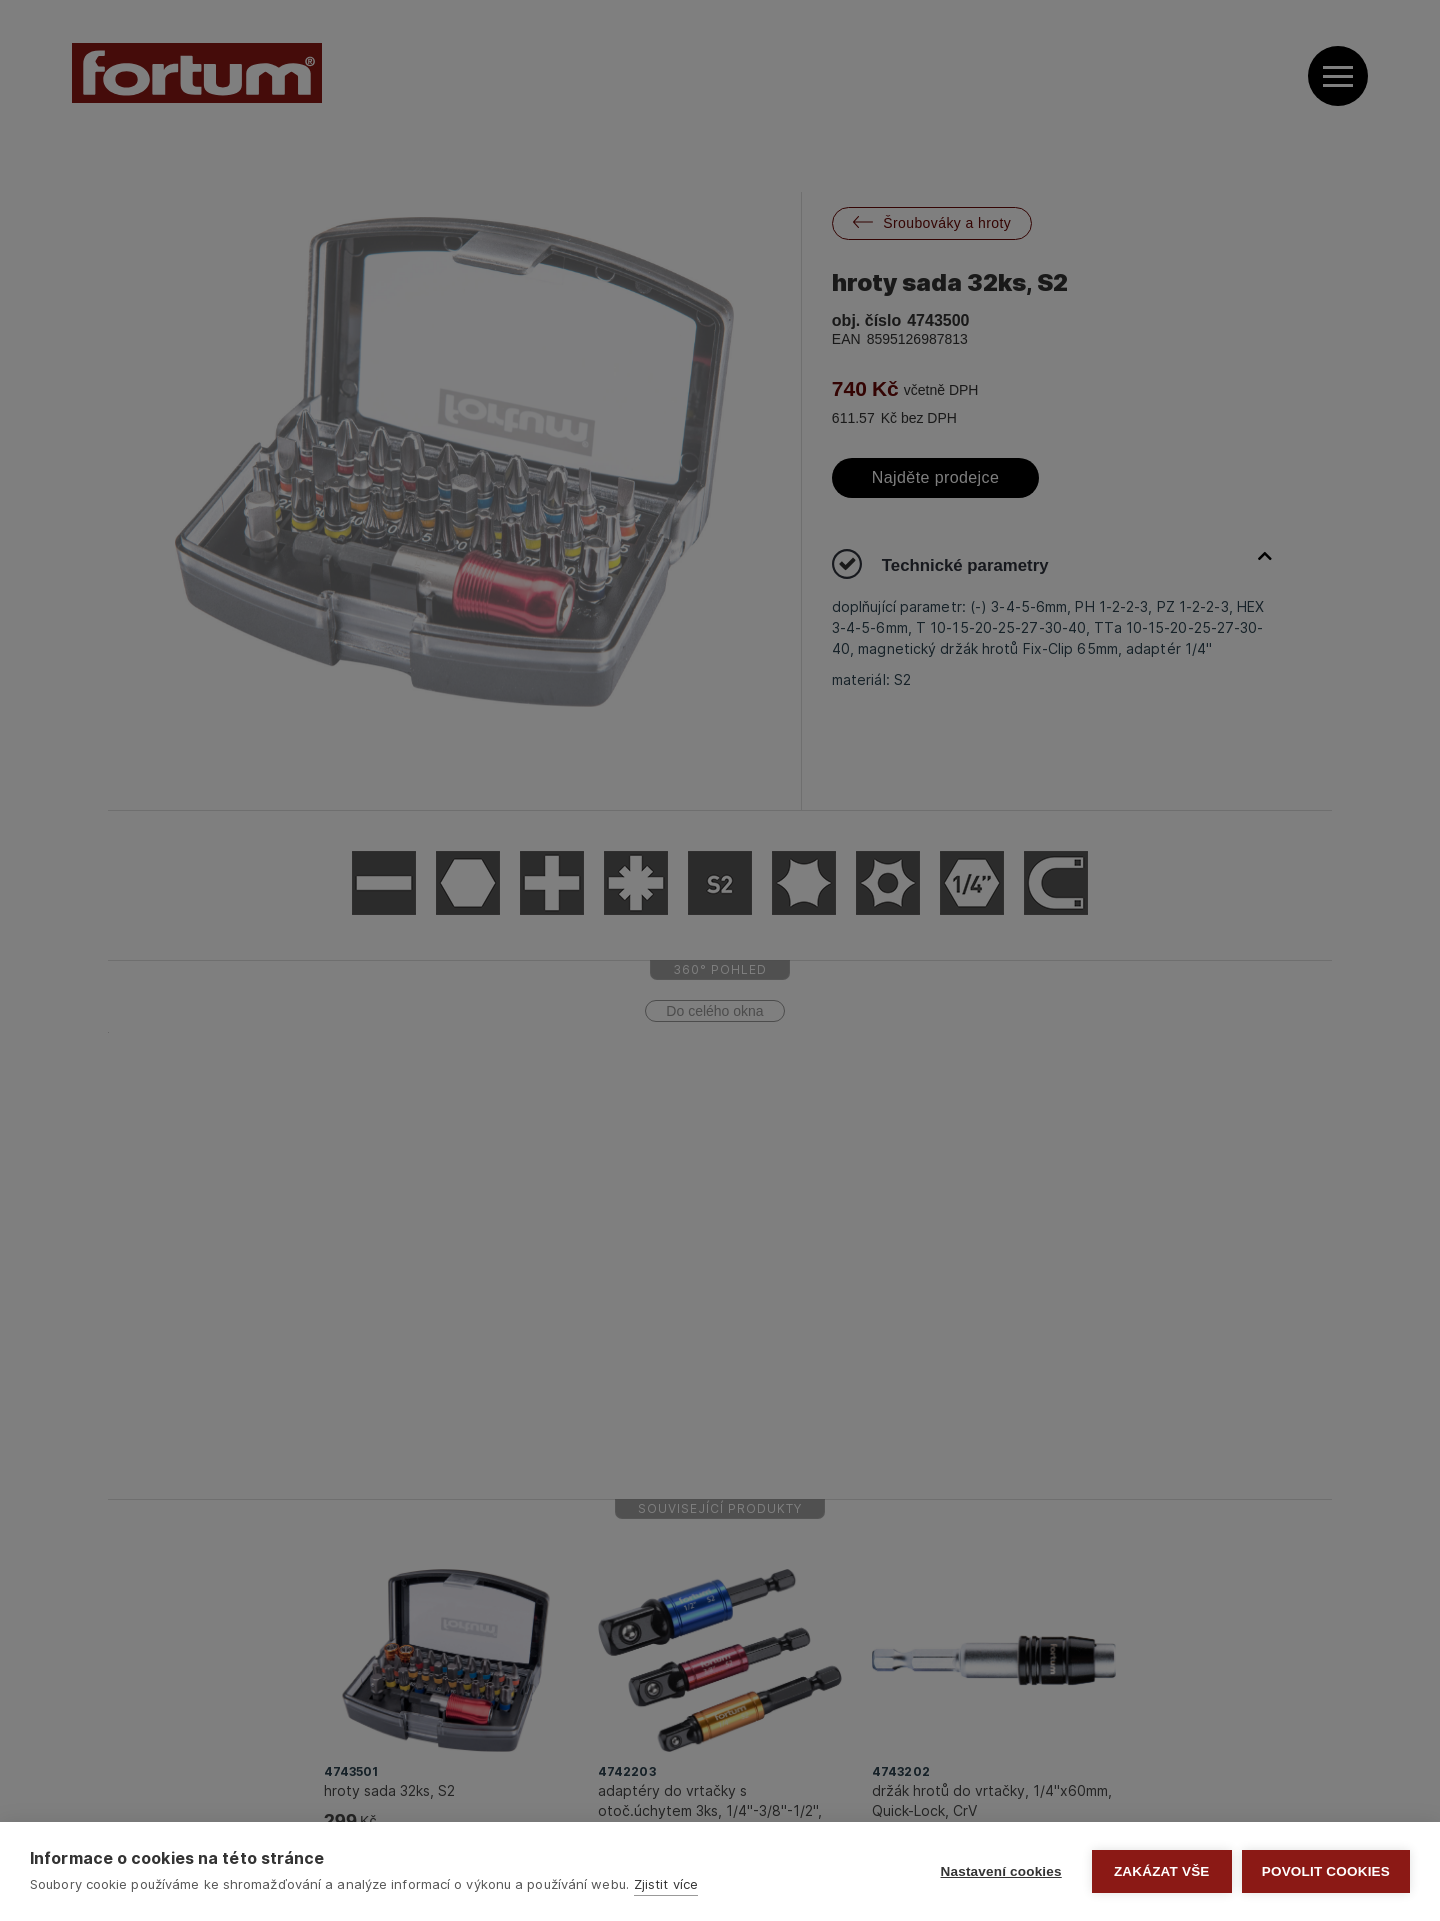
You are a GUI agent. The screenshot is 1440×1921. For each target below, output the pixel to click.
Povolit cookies (1326, 1871)
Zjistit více (666, 1884)
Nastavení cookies (1001, 1871)
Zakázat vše (1162, 1871)
